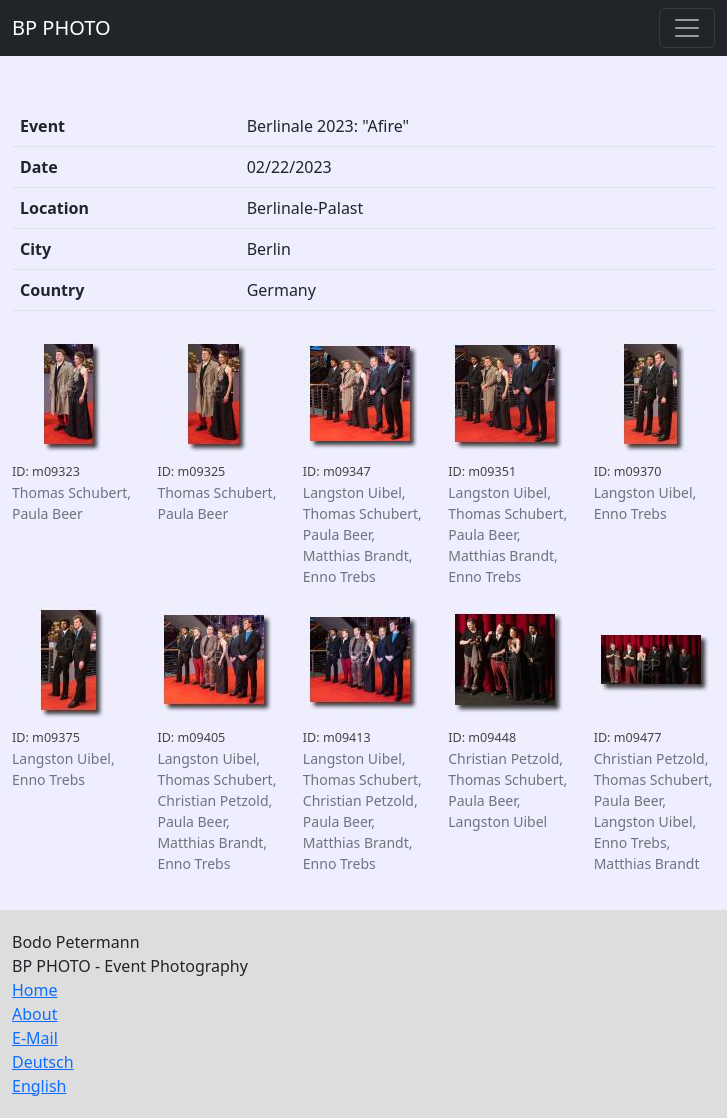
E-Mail (35, 1038)
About (34, 1014)
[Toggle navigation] (687, 28)
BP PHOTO (61, 27)
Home (35, 990)
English (39, 1086)
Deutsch (43, 1062)
